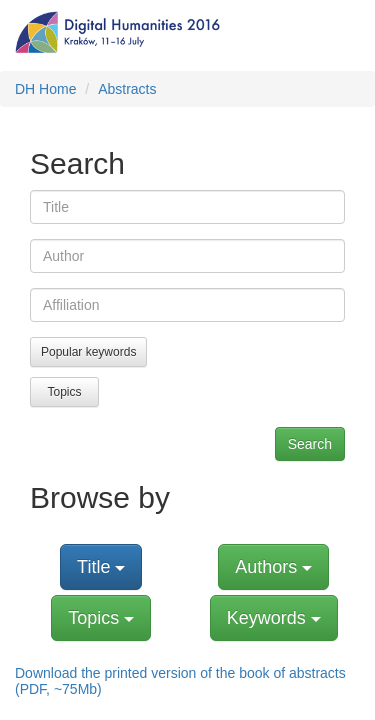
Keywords (274, 618)
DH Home (45, 89)
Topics (64, 392)
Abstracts (127, 89)
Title (101, 567)
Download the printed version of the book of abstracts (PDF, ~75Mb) (180, 680)
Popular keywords (88, 352)
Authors (273, 567)
